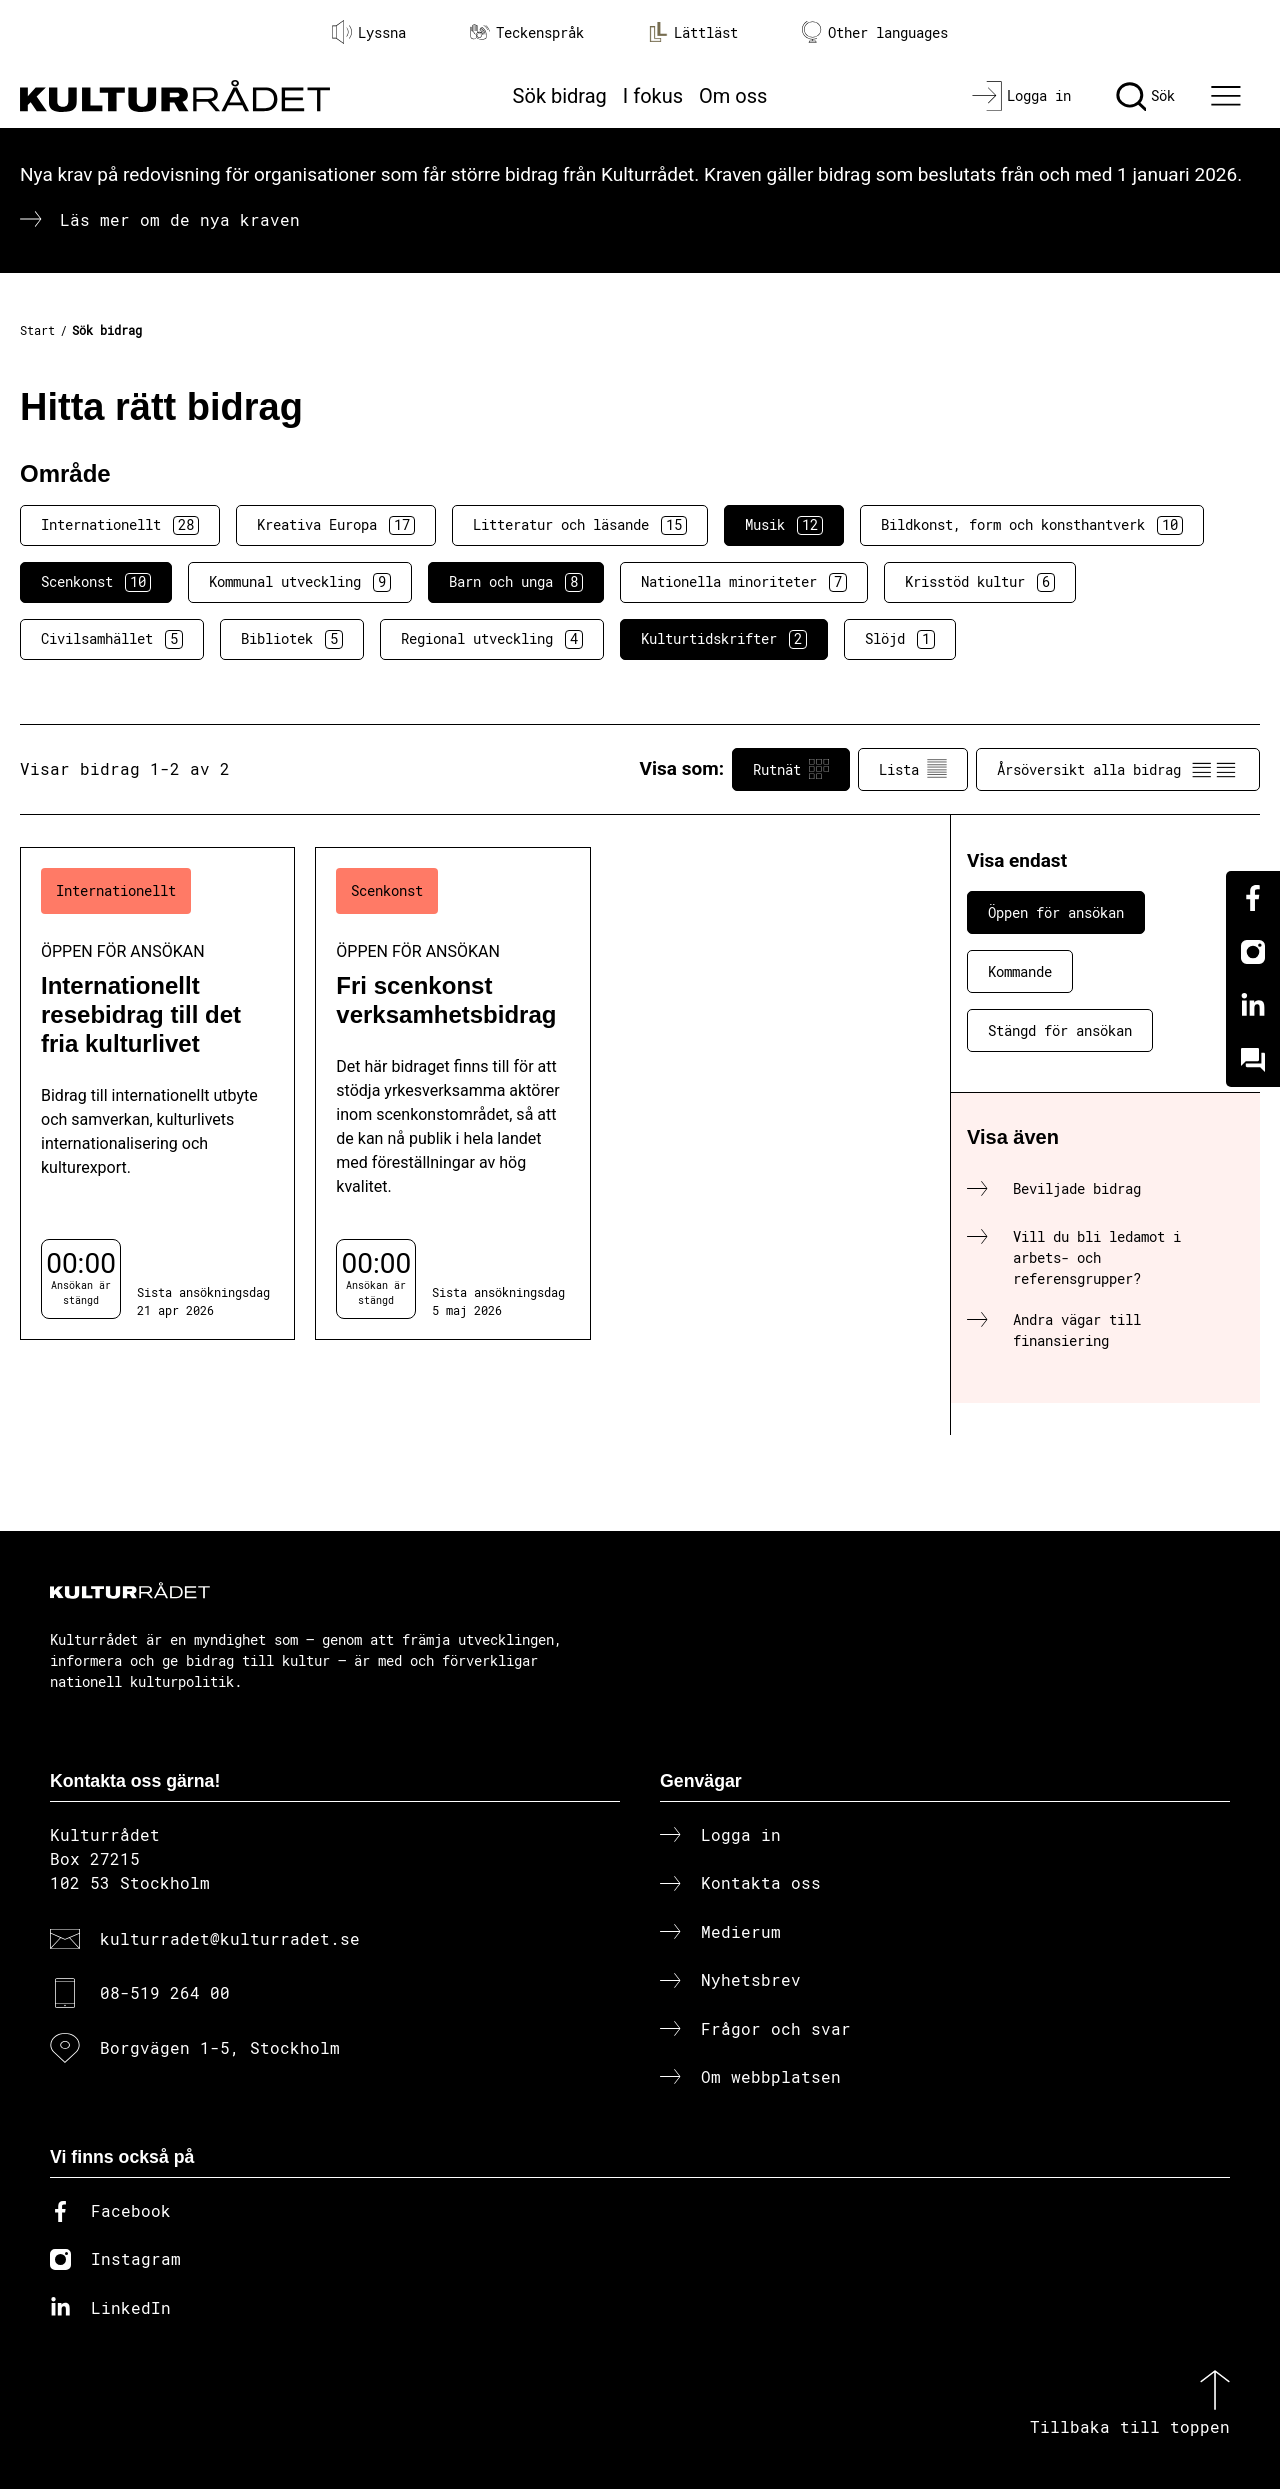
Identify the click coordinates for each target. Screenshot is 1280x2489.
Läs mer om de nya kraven (180, 219)
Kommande (1020, 971)
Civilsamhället (112, 639)
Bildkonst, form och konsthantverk (1032, 525)
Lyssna (369, 32)
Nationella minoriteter (744, 582)
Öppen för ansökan (1056, 912)
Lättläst (693, 32)
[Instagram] (1253, 952)
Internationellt (120, 525)
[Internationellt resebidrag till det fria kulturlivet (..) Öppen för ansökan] (157, 1093)
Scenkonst (96, 582)
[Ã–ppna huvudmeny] (1229, 96)
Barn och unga (516, 582)
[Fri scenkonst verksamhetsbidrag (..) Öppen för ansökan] (452, 1093)
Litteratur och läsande (580, 525)
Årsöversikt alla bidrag (1118, 769)
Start (37, 330)
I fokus (653, 96)
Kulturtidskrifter (724, 639)
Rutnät (791, 769)
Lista (913, 769)
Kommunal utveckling (300, 582)
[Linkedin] (1253, 1006)
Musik (784, 525)
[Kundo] (1253, 1060)
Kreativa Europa (336, 525)
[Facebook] (1253, 898)
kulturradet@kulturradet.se (230, 1938)
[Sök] (1145, 96)
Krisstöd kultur (980, 582)
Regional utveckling (492, 639)
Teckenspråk (527, 32)
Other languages (875, 32)
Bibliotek (292, 639)
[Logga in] (1021, 96)
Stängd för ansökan (1060, 1030)
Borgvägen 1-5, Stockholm (220, 2047)
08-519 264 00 (165, 1992)
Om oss (733, 96)
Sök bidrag (560, 96)
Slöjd (900, 639)
